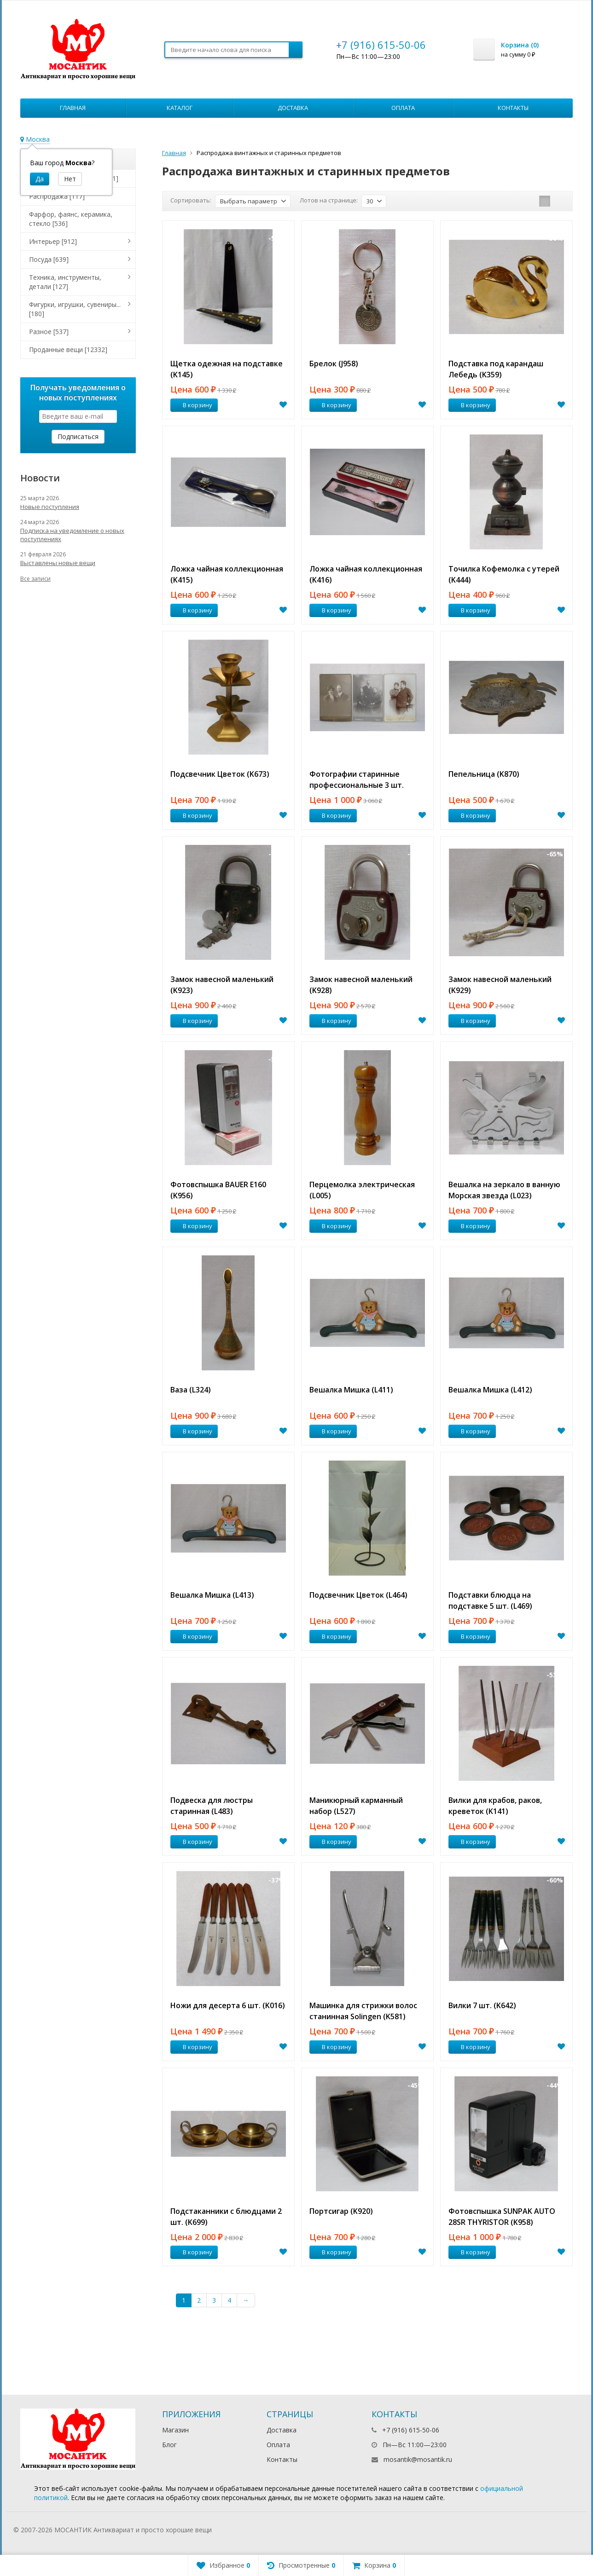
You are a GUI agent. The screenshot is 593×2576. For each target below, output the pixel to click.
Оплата (403, 108)
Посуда (49, 259)
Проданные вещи (68, 349)
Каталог (179, 108)
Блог (169, 2444)
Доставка (293, 108)
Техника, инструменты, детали (65, 282)
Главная (73, 108)
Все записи (35, 579)
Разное (49, 331)
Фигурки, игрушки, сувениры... (75, 309)
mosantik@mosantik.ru (418, 2459)
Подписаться (78, 436)
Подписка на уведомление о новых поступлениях (72, 534)
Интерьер (53, 241)
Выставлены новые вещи (57, 563)
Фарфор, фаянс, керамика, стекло (70, 219)
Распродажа (57, 196)
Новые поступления (49, 506)
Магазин (175, 2430)
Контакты (513, 108)
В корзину (192, 405)
